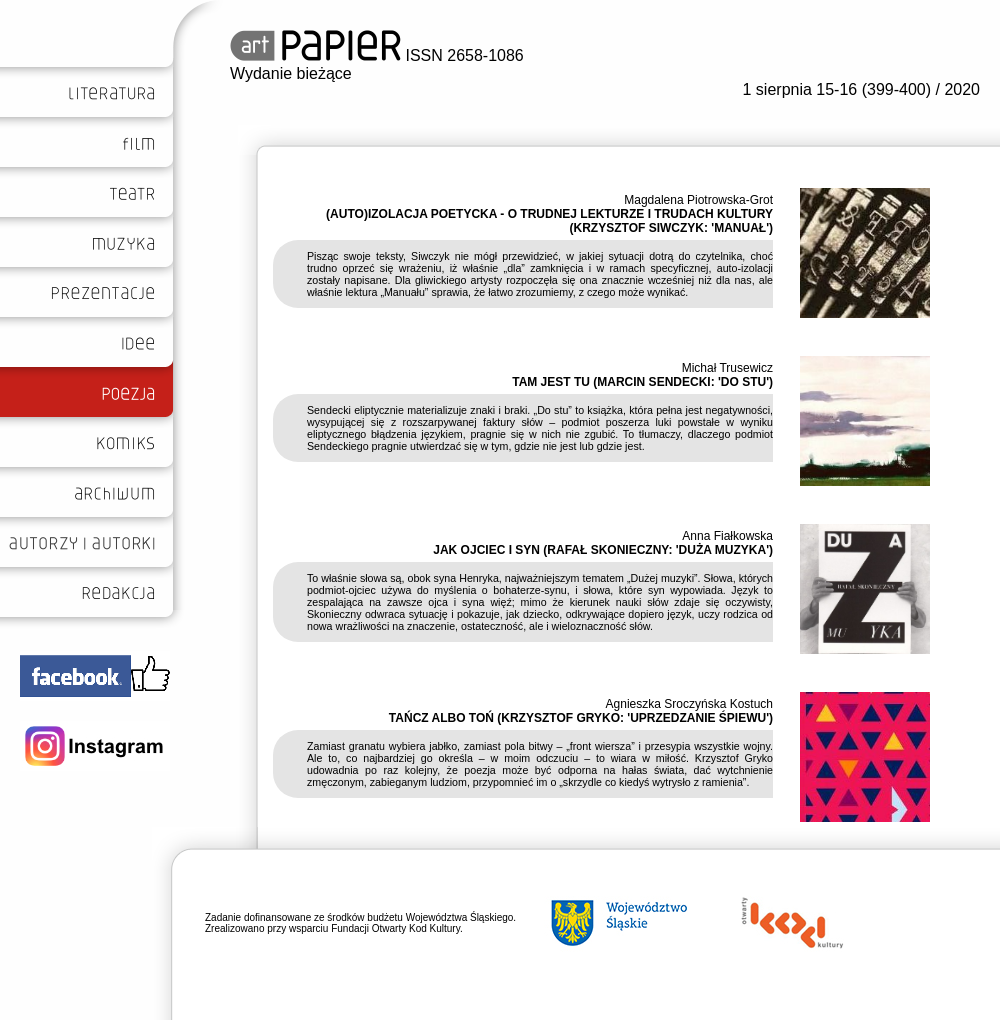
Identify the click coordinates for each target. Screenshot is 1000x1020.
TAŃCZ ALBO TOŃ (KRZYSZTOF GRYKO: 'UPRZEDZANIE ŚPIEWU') (581, 718)
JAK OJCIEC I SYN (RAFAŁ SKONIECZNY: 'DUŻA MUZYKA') (603, 550)
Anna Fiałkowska (727, 536)
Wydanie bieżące (291, 73)
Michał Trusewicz (727, 368)
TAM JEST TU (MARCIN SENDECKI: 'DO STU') (642, 382)
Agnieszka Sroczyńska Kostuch (689, 704)
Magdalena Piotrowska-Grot (698, 200)
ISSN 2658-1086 (377, 55)
